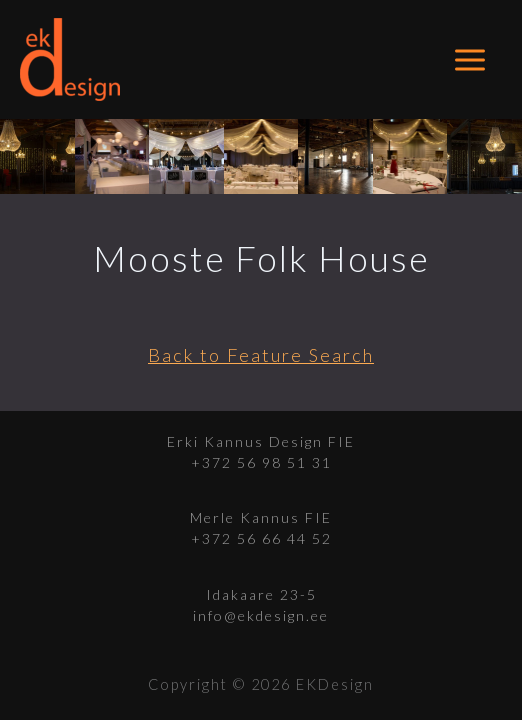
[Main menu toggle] (470, 59)
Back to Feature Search (261, 355)
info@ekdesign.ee (261, 615)
